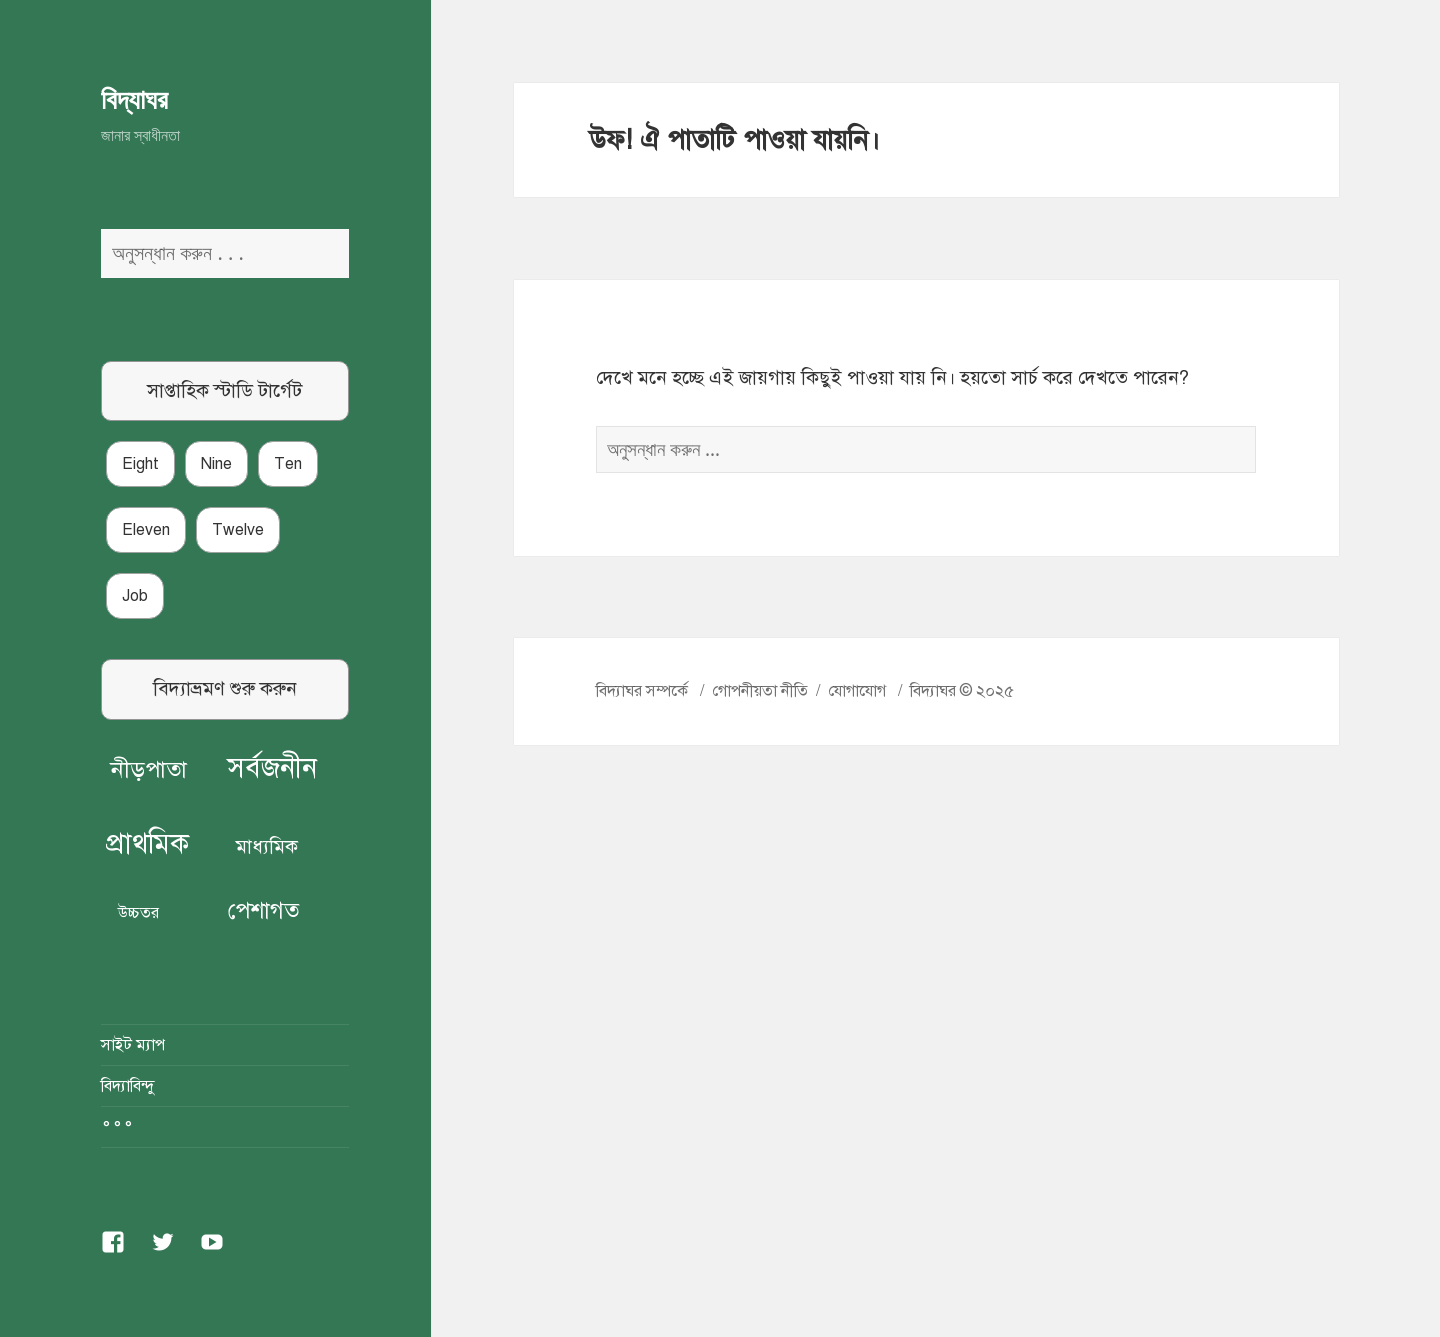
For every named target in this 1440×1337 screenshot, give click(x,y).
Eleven (146, 530)
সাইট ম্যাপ (133, 1045)
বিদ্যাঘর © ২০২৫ (962, 691)
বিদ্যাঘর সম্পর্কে (642, 691)
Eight (140, 464)
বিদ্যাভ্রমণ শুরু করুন (225, 688)
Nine (216, 464)
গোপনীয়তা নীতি (760, 691)
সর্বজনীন (272, 767)
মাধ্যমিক (267, 846)
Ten (288, 464)
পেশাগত (263, 910)
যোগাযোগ (857, 691)
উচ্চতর (138, 913)
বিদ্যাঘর (134, 98)
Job (135, 596)
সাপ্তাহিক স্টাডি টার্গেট (224, 390)
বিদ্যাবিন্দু (127, 1086)
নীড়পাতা (149, 769)
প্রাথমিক (147, 843)
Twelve (238, 530)
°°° (117, 1127)
